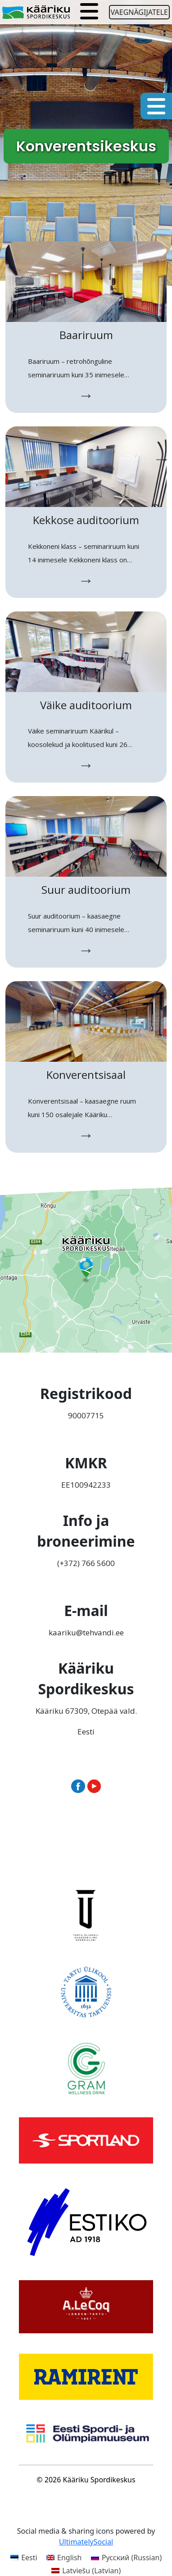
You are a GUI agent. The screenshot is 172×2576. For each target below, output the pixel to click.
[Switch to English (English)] (64, 2557)
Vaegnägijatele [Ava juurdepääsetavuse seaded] (139, 12)
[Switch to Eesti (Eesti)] (24, 2557)
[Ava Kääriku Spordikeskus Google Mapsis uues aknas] (86, 1268)
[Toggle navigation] (89, 12)
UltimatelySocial (86, 2542)
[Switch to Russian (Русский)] (126, 2557)
